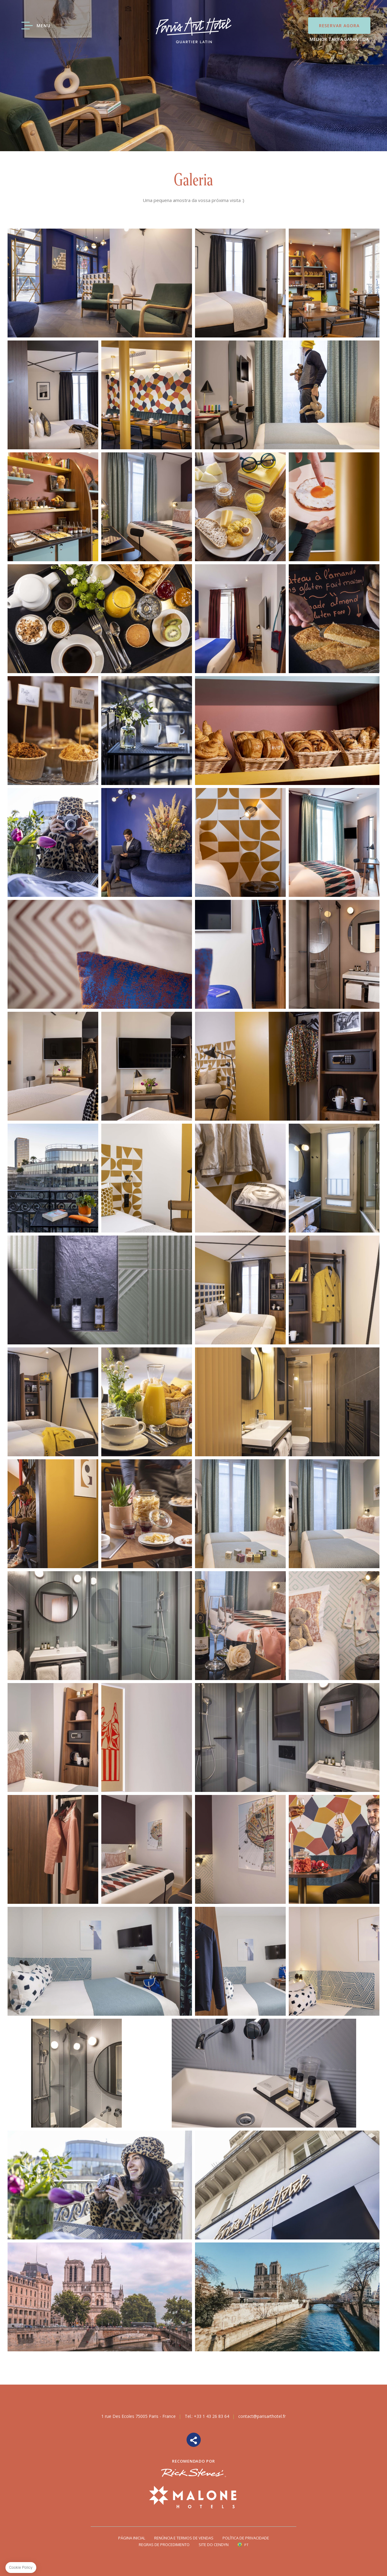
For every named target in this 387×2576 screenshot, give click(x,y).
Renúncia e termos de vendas (183, 2538)
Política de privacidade (246, 2538)
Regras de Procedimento (164, 2544)
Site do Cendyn (214, 2544)
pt (246, 2545)
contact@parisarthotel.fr (262, 2416)
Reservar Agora (339, 25)
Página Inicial (131, 2538)
